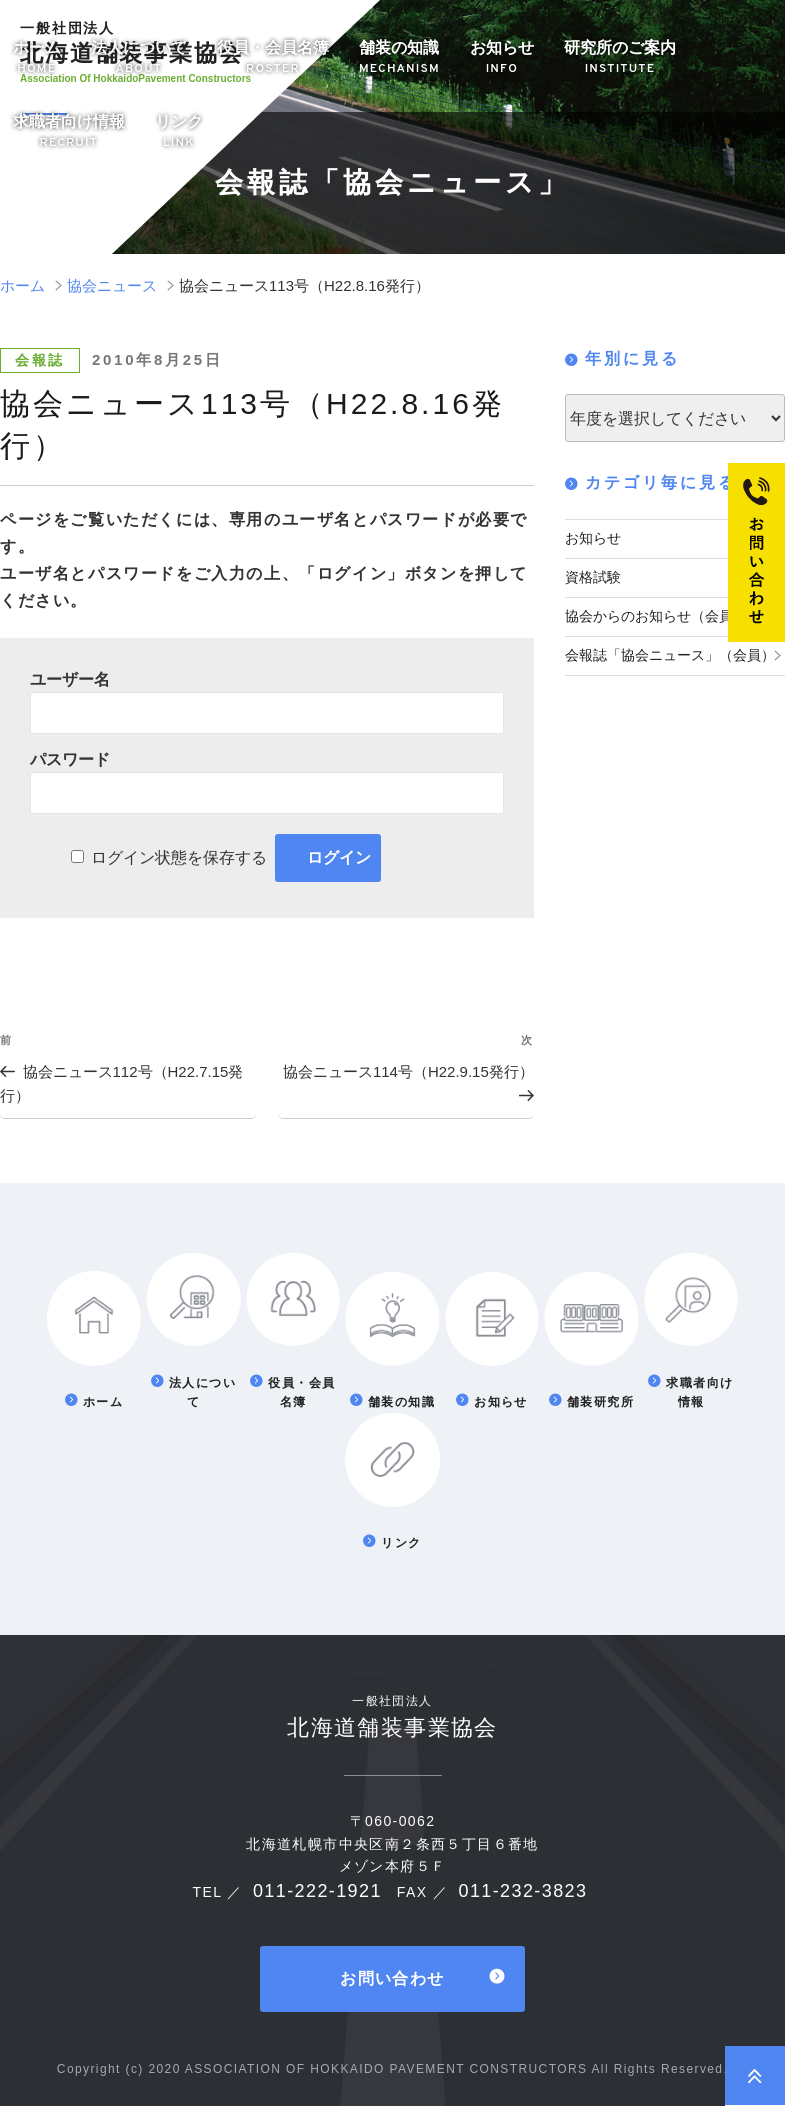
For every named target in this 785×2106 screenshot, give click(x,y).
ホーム (37, 58)
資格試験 (593, 575)
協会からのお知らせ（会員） (656, 613)
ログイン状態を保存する (179, 857)
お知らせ (502, 58)
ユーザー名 (70, 679)
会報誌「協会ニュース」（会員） (670, 650)
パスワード (70, 759)
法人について (139, 58)
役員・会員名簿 (273, 58)
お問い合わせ (392, 1975)
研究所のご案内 (620, 58)
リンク (179, 132)
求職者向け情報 (69, 132)
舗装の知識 (399, 58)
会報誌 (40, 360)
